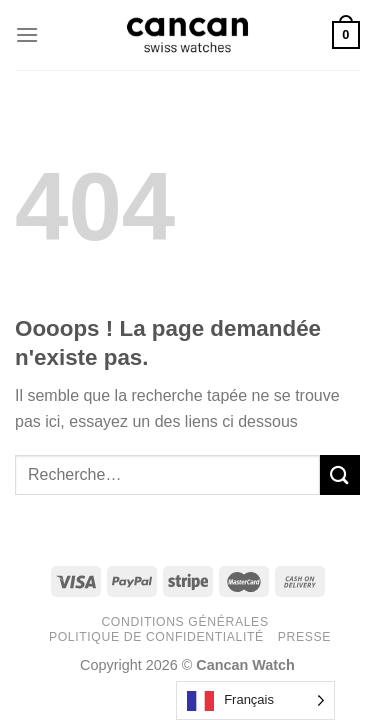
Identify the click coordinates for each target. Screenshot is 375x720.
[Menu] (27, 34)
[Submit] (340, 474)
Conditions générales (184, 622)
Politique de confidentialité (156, 637)
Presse (304, 637)
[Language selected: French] (255, 700)
